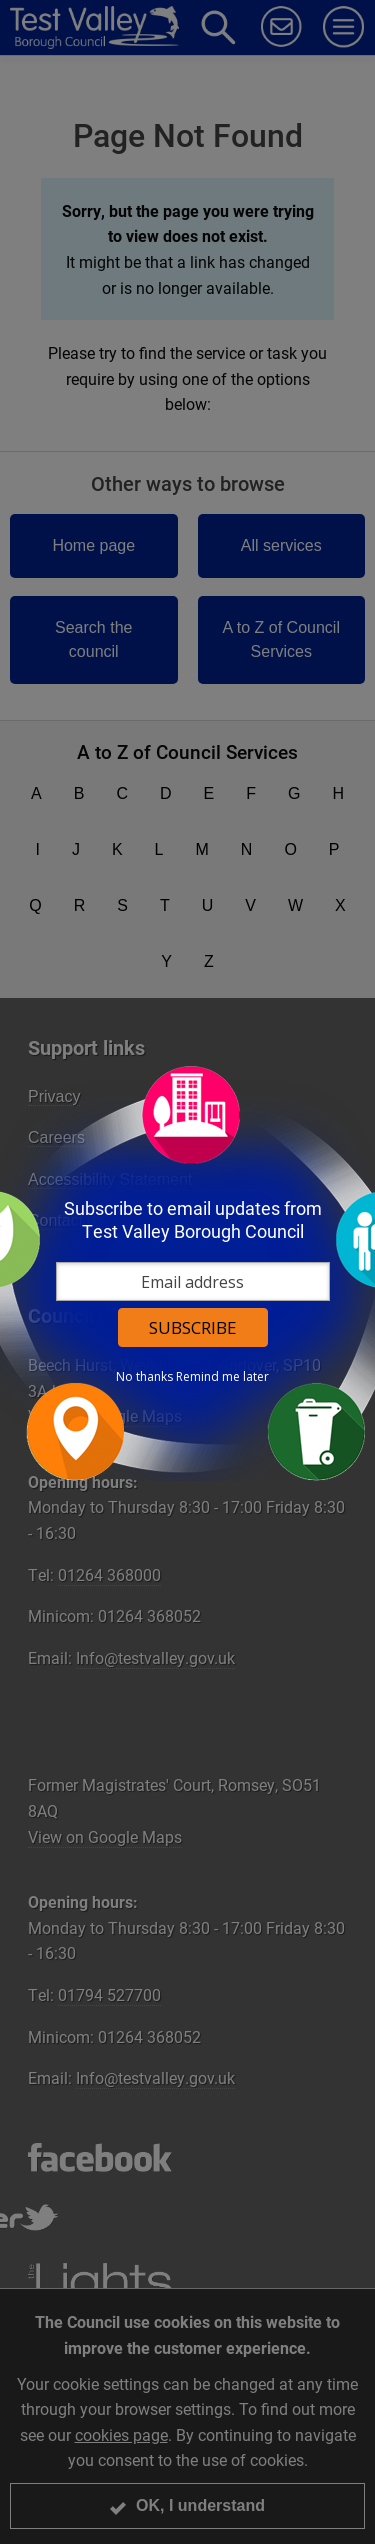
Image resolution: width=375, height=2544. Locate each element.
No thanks (144, 1377)
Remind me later (222, 1377)
